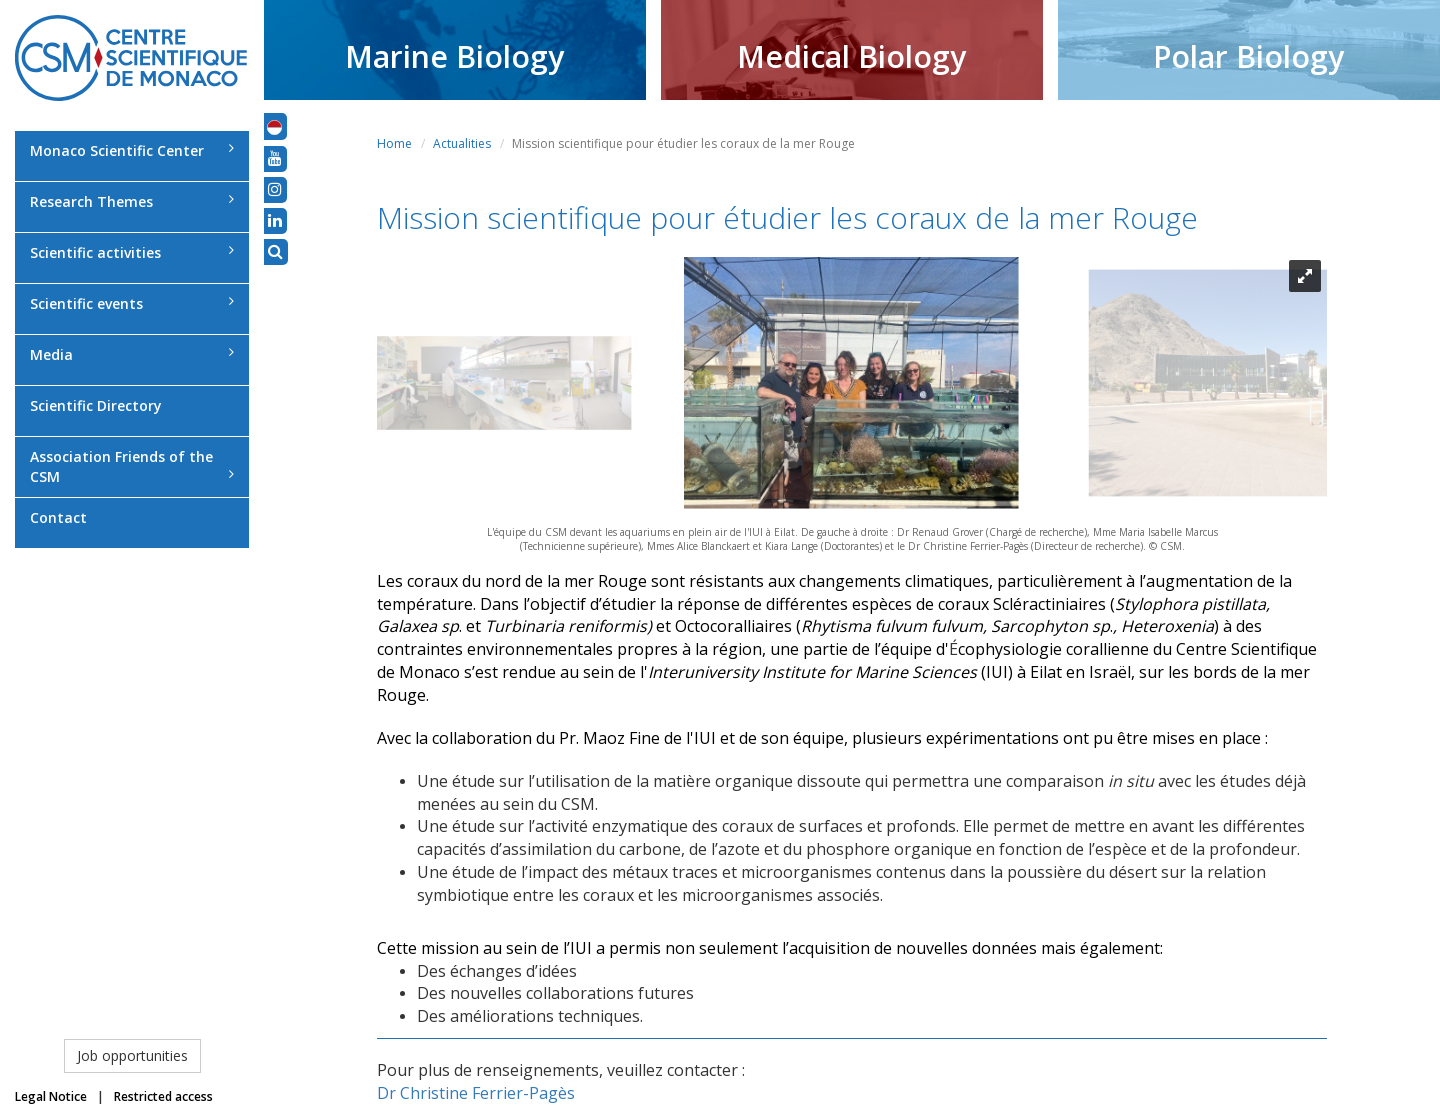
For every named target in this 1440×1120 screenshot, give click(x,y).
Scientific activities (132, 252)
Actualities (462, 143)
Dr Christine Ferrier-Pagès (476, 1093)
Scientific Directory (96, 405)
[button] (274, 126)
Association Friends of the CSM (132, 466)
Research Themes (132, 201)
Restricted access (163, 1096)
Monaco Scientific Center (132, 150)
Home (394, 143)
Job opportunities (132, 1055)
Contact (58, 517)
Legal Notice (51, 1096)
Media (132, 354)
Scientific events (132, 303)
